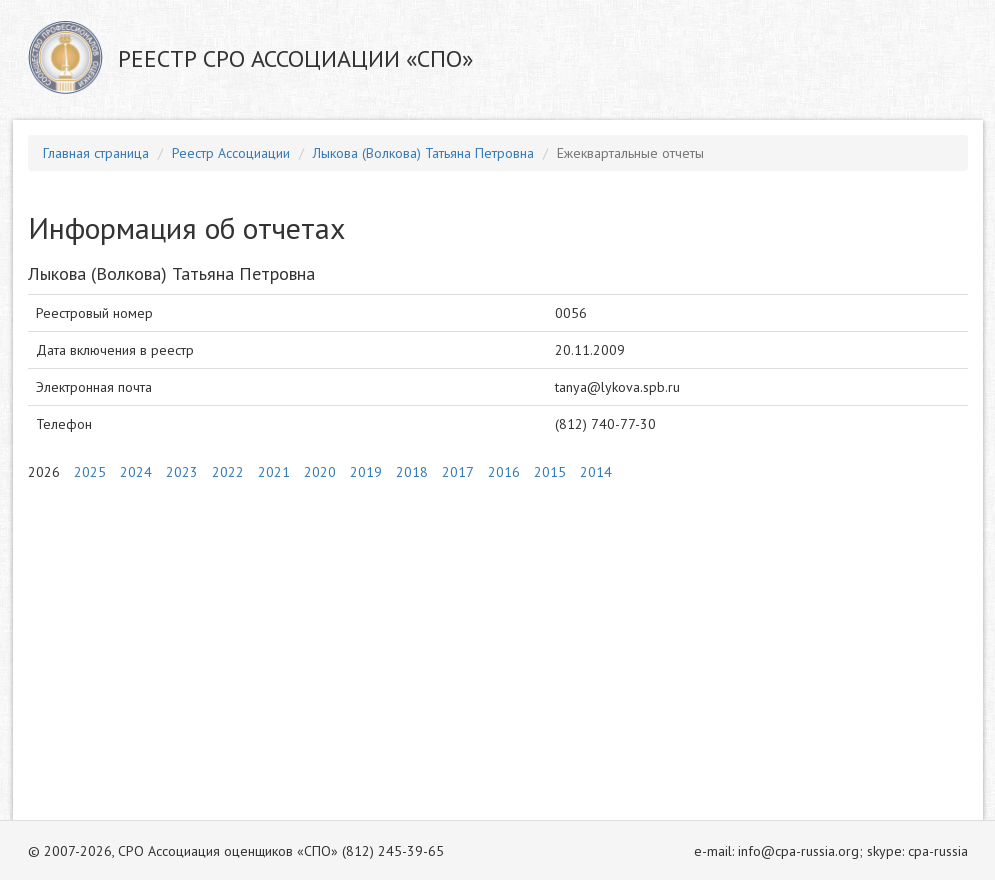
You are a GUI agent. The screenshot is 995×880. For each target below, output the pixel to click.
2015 (550, 472)
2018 (412, 472)
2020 (320, 472)
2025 (90, 472)
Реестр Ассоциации (231, 153)
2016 (504, 472)
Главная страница (96, 153)
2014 (596, 472)
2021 (274, 472)
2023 (182, 472)
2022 (228, 472)
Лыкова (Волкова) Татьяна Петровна (423, 153)
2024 (136, 472)
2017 (458, 472)
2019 (366, 472)
